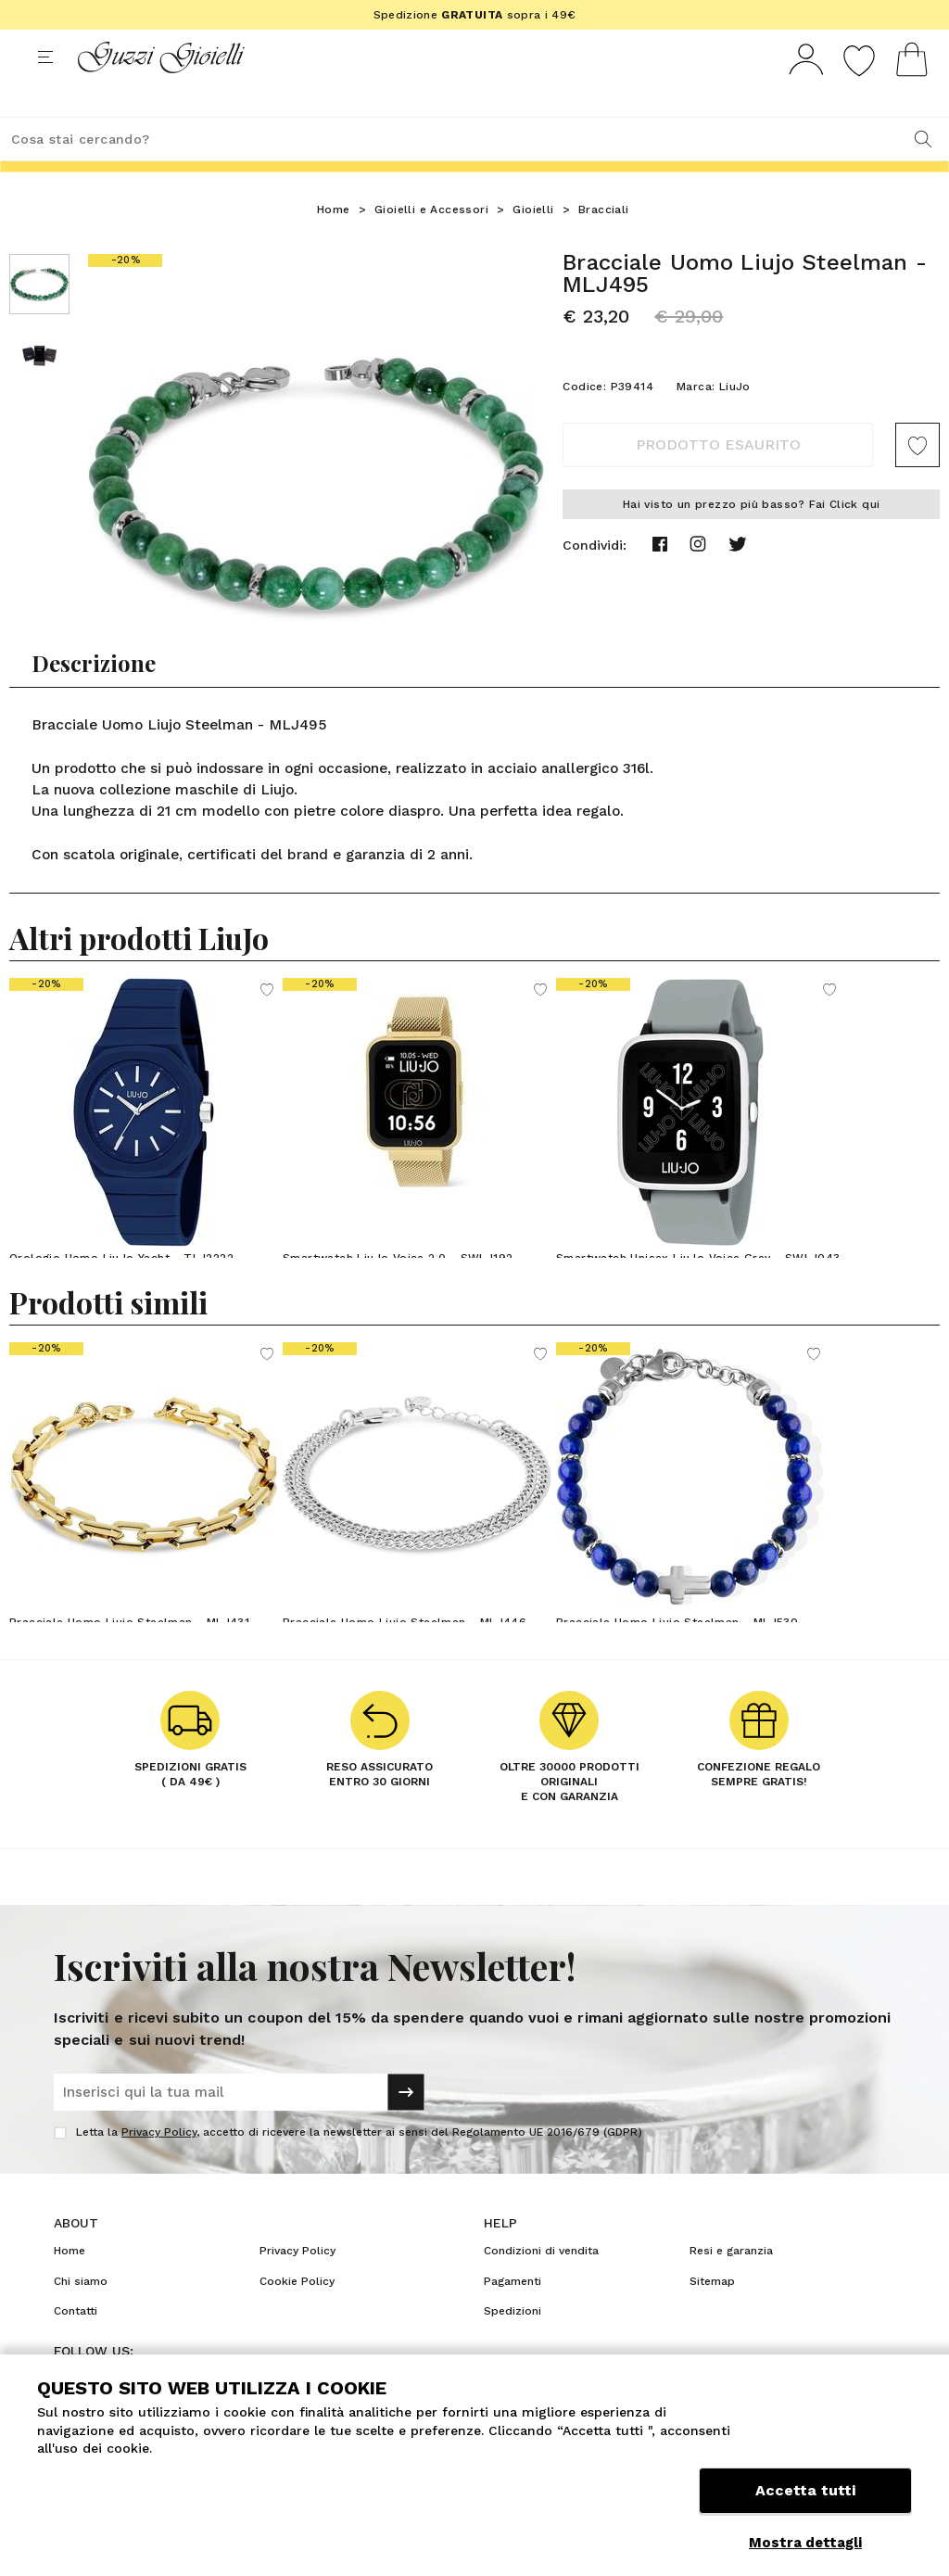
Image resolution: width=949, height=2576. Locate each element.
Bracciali (603, 243)
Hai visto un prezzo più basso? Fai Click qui (751, 538)
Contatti (75, 2345)
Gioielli (532, 243)
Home (333, 243)
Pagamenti (512, 2315)
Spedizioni (512, 2345)
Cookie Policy (297, 2315)
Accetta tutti (805, 2499)
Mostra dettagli (805, 2542)
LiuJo (735, 420)
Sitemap (712, 2315)
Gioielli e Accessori (431, 243)
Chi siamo (81, 2315)
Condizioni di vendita (541, 2284)
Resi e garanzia (731, 2284)
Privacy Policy (158, 2166)
